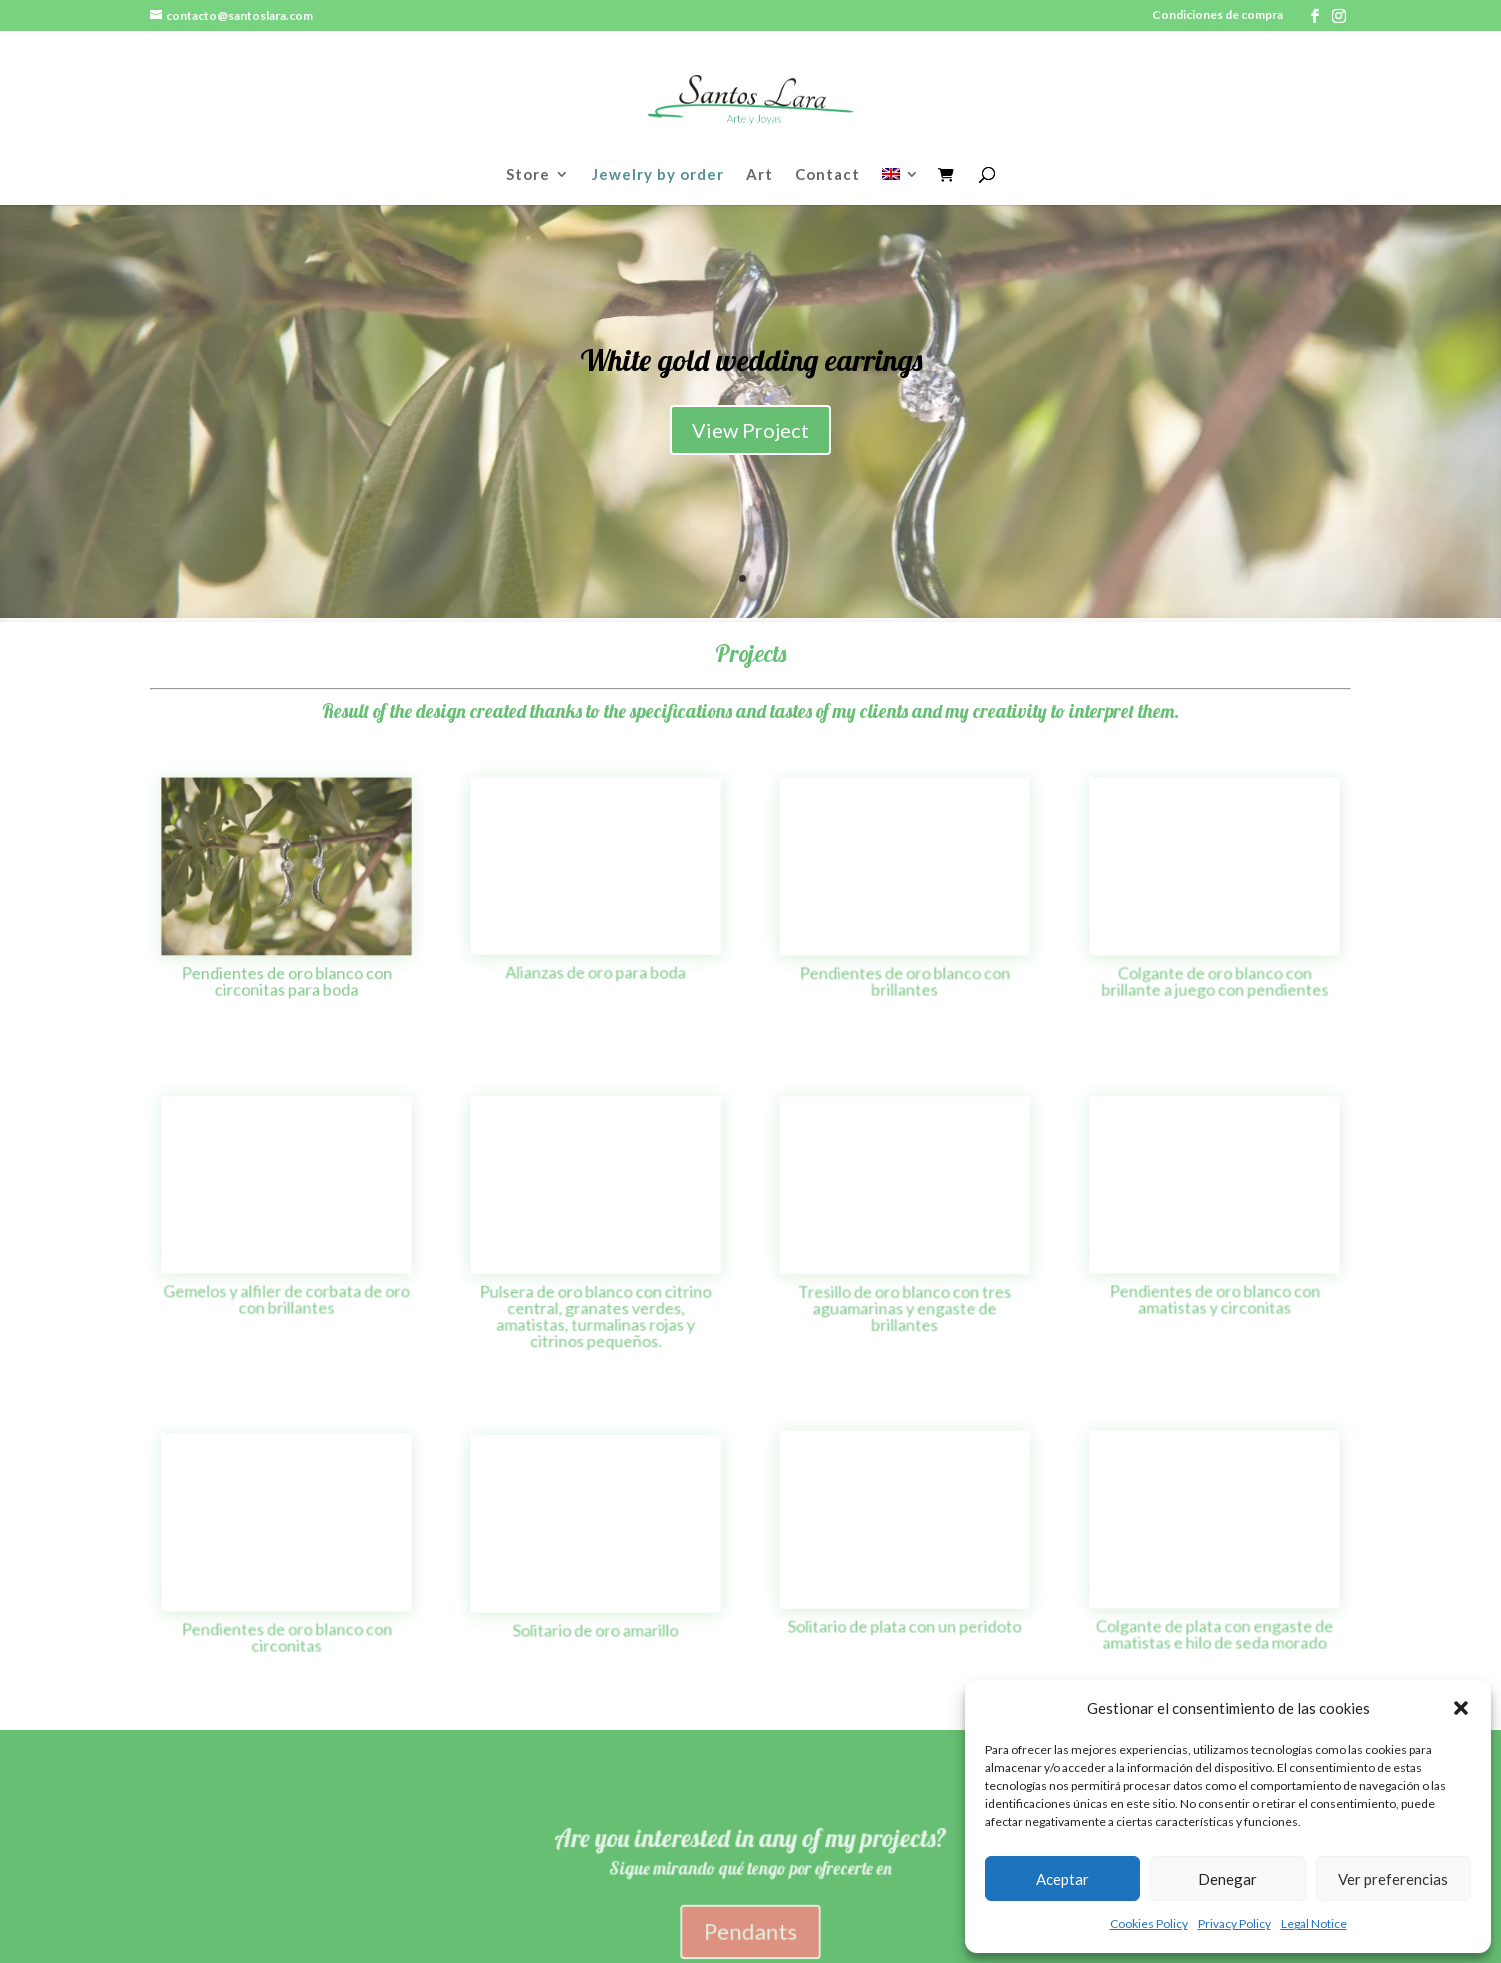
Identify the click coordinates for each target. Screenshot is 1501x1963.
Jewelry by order (658, 175)
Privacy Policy (1234, 1923)
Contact (827, 175)
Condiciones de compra (1217, 15)
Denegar (1227, 1879)
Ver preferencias (1393, 1879)
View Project (750, 443)
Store (528, 175)
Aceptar (1062, 1879)
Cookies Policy (1149, 1923)
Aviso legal (189, 1876)
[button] (1461, 1708)
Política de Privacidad (492, 1876)
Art (759, 175)
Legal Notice (1314, 1923)
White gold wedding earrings (751, 373)
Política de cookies (320, 1876)
